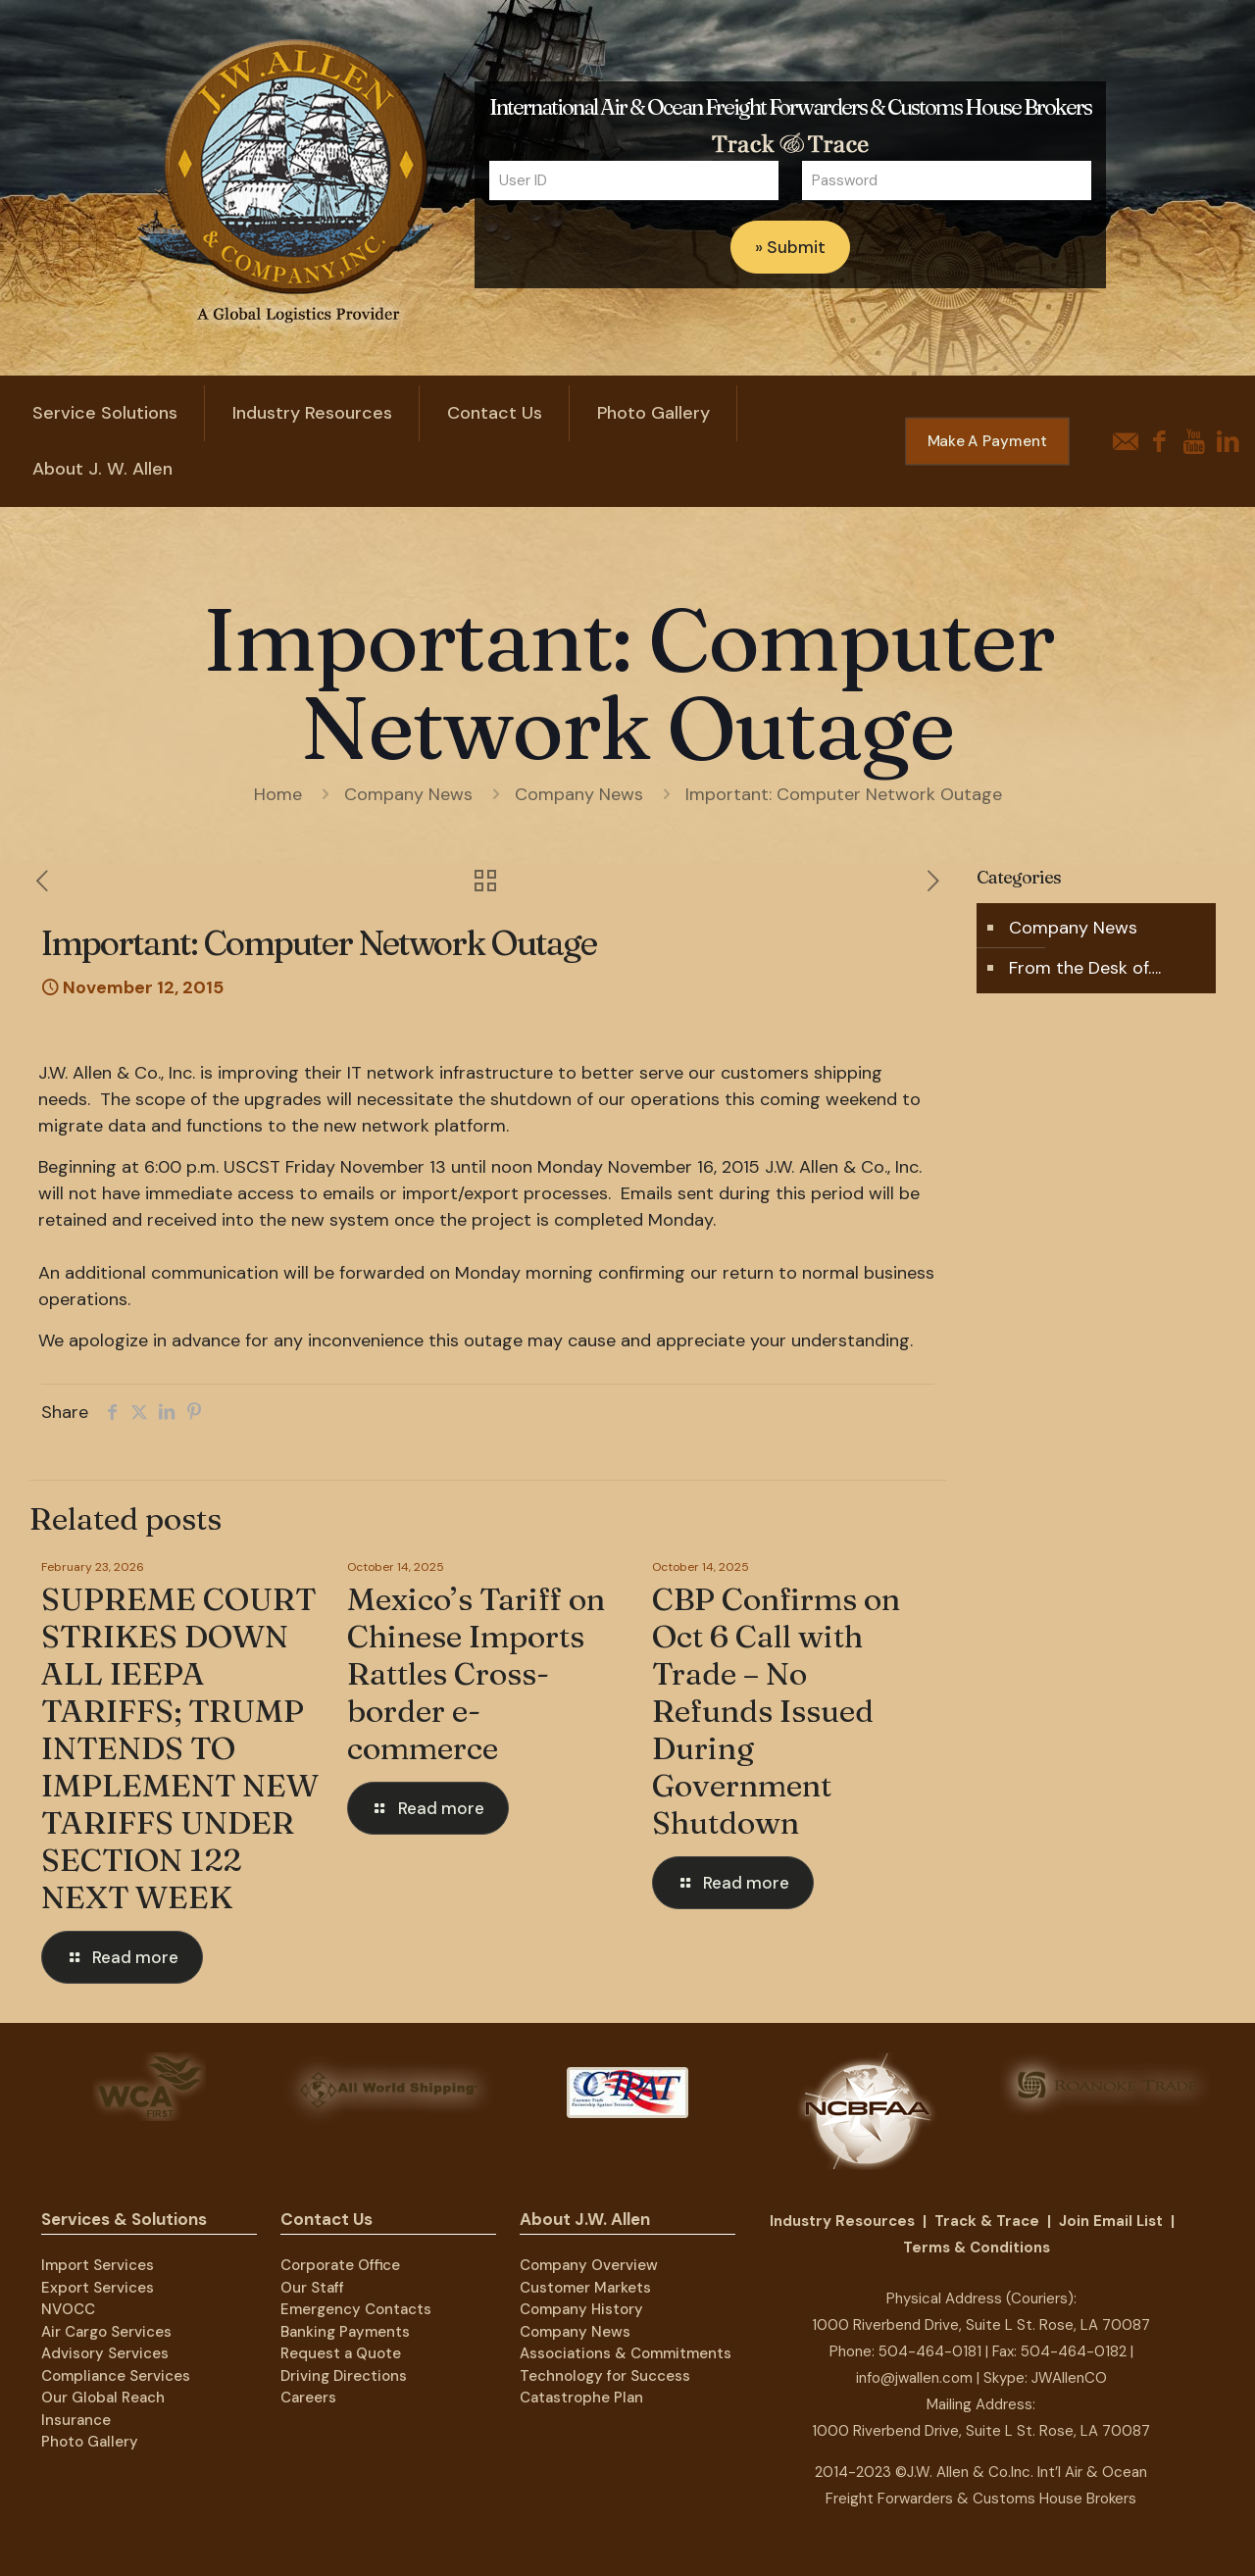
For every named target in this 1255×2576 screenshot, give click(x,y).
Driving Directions (343, 2376)
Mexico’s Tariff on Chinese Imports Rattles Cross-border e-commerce (476, 1673)
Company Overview (589, 2265)
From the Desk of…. (1085, 968)
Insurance (76, 2420)
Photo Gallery (89, 2441)
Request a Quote (340, 2353)
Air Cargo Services (106, 2332)
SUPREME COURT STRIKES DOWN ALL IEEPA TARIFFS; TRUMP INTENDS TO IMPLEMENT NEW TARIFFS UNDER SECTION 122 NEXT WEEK (180, 1748)
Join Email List (1111, 2221)
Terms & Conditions (976, 2247)
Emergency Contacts (355, 2309)
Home (278, 794)
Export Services (97, 2288)
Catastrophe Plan (581, 2397)
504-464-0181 (929, 2351)
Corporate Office (340, 2265)
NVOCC (68, 2309)
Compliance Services (115, 2376)
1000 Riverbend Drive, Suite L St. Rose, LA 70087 (981, 2325)
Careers (308, 2397)
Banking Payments (345, 2332)
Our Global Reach (103, 2397)
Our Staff (312, 2288)
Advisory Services (105, 2353)
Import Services (97, 2265)
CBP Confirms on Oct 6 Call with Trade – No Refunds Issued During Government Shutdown (776, 1711)
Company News (408, 794)
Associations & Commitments (625, 2353)
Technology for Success (605, 2376)
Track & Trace (986, 2221)
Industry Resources (842, 2221)
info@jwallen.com (914, 2378)
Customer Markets (585, 2288)
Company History (581, 2309)
